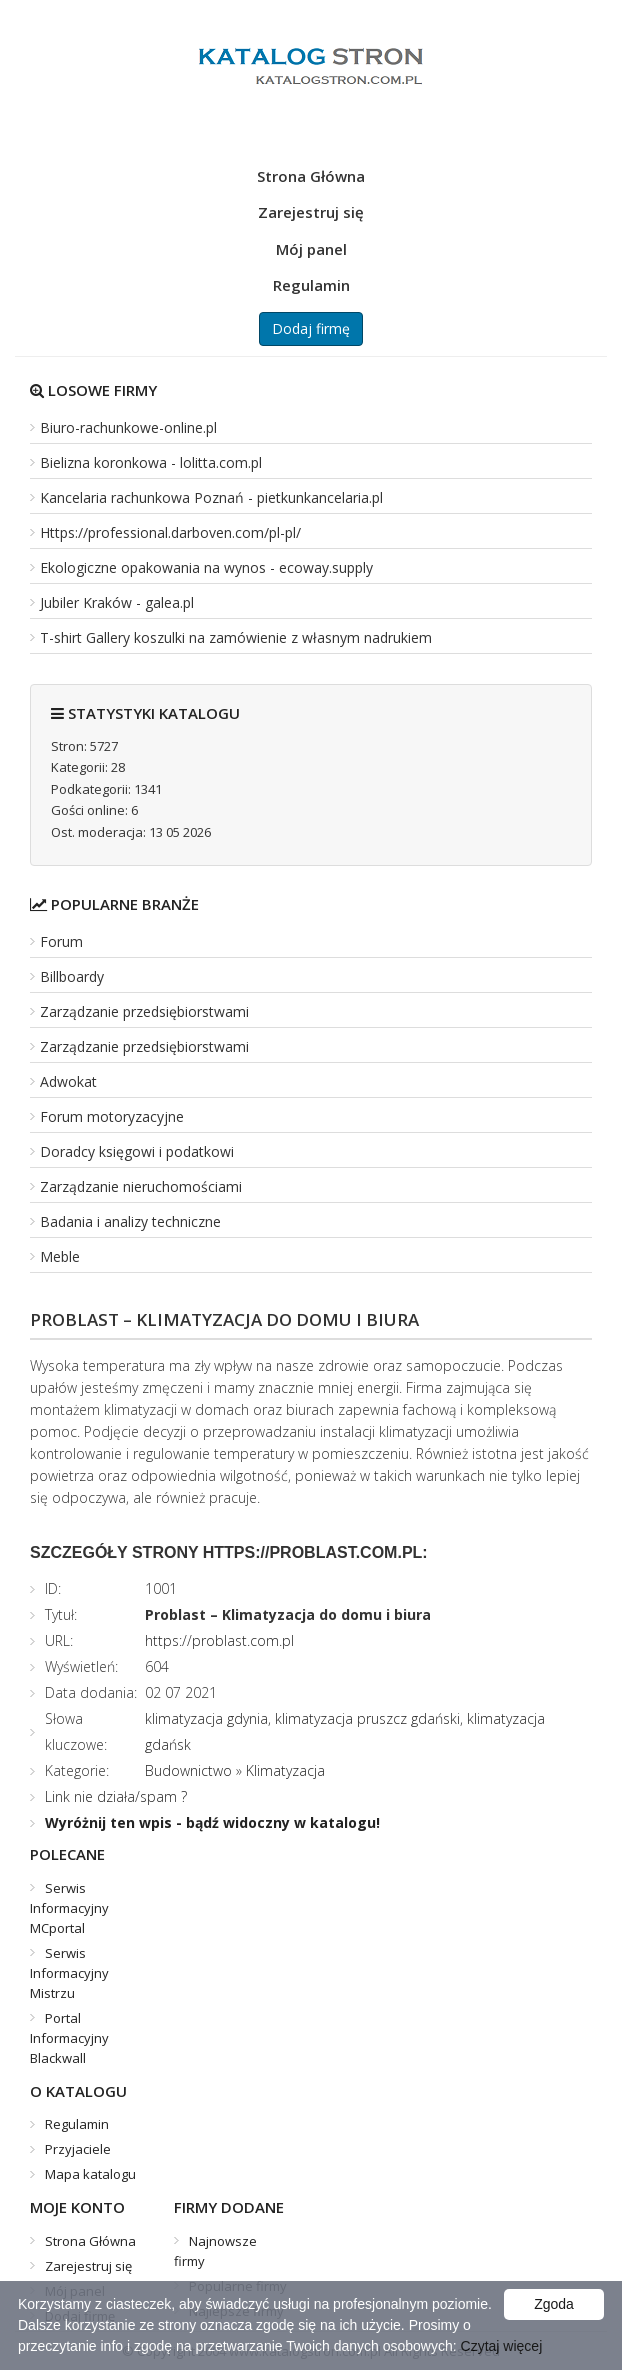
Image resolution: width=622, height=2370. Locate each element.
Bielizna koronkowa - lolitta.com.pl (151, 462)
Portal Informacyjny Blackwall (69, 2038)
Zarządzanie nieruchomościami (141, 1186)
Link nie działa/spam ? (116, 1796)
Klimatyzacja (285, 1770)
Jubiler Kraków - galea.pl (117, 602)
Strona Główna (311, 176)
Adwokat (68, 1081)
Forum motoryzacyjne (112, 1116)
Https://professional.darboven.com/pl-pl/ (170, 532)
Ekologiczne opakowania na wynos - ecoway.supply (206, 567)
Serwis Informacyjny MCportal (69, 1908)
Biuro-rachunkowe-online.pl (128, 427)
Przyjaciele (78, 2149)
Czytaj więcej (502, 2346)
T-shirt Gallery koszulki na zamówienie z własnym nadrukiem (236, 637)
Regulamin (311, 285)
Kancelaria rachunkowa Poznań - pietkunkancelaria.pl (211, 497)
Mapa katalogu (90, 2174)
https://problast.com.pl (219, 1640)
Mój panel (311, 249)
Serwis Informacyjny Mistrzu (69, 1973)
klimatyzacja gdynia (206, 1718)
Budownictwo (188, 1770)
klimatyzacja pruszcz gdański (367, 1718)
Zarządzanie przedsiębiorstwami (144, 1011)
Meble (60, 1256)
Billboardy (72, 976)
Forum (61, 941)
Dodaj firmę (311, 328)
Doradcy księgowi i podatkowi (137, 1151)
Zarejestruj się (311, 212)
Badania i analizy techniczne (130, 1221)
